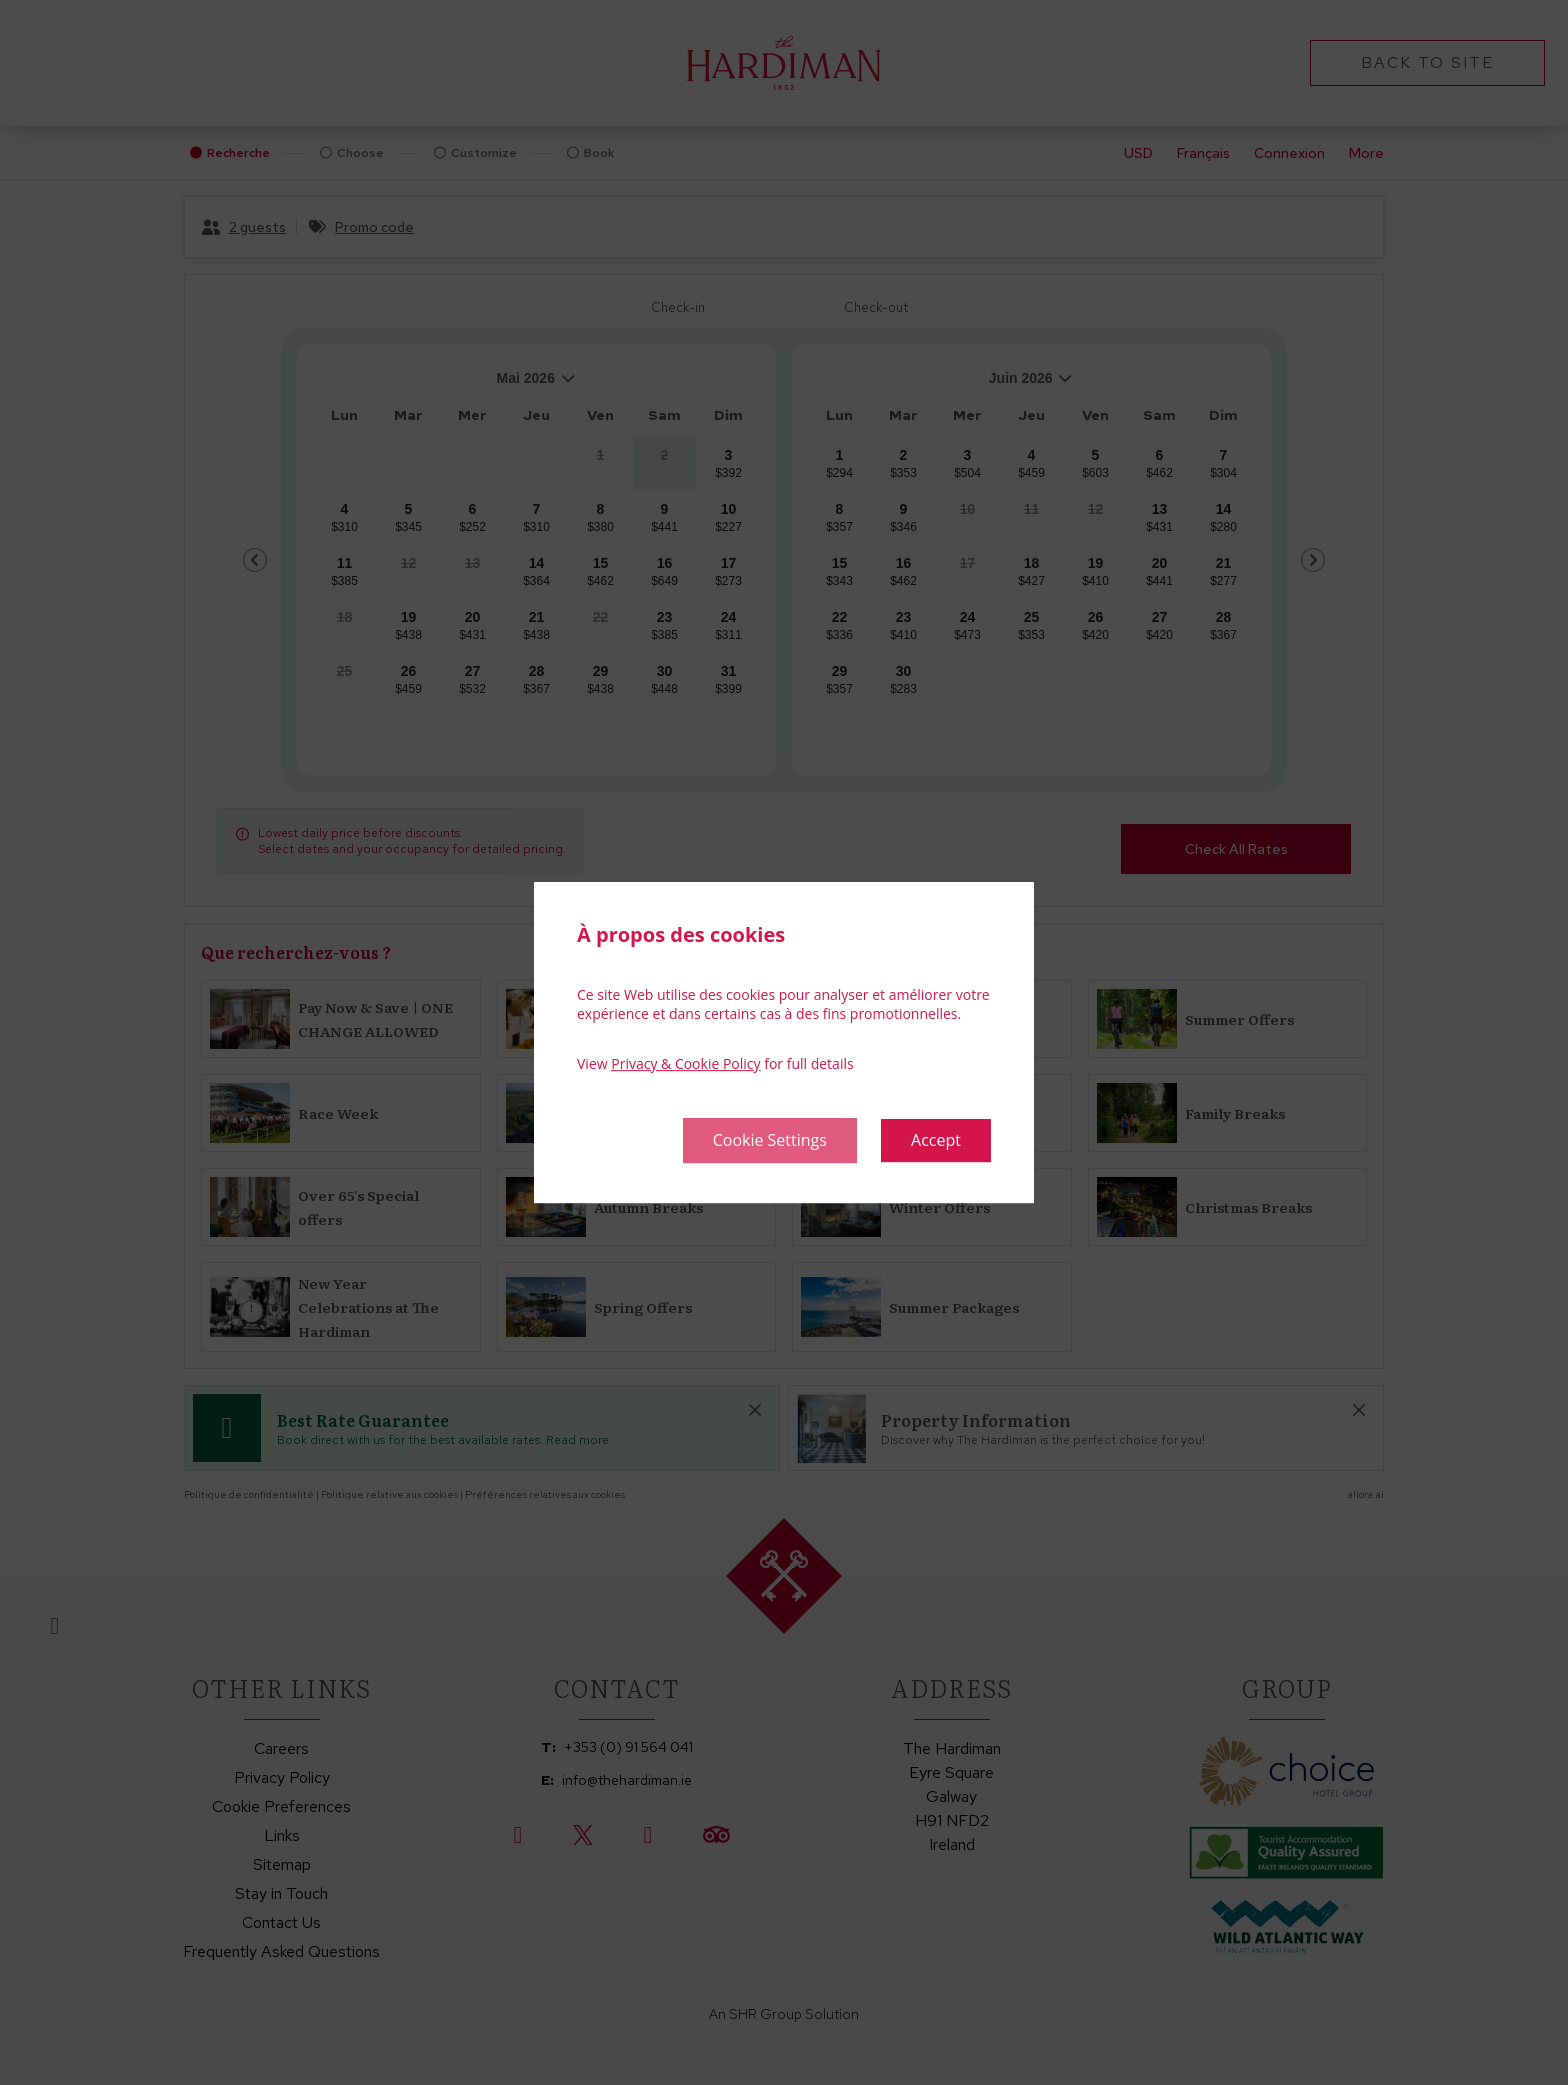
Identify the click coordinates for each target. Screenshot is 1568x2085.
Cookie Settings (770, 1140)
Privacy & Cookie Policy (685, 1063)
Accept (936, 1140)
